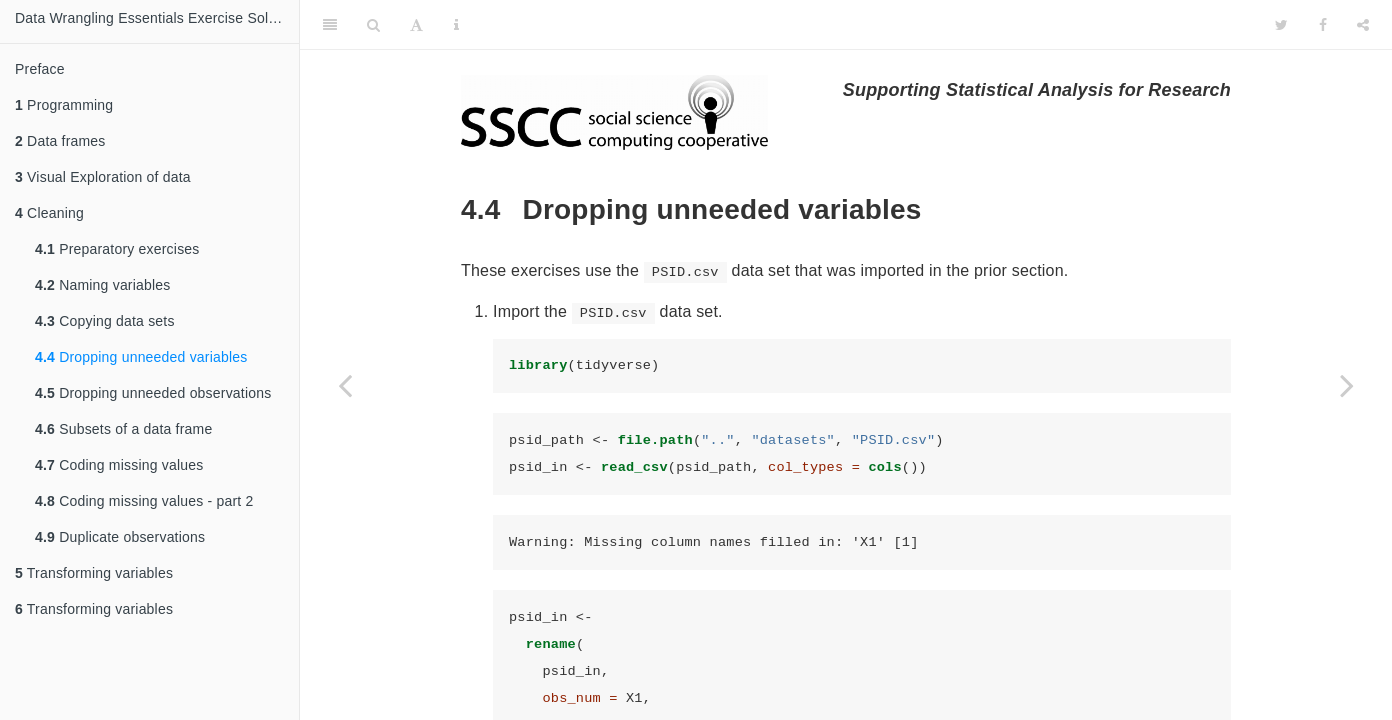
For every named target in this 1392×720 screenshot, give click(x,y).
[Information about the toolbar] (456, 25)
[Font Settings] (416, 25)
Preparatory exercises (117, 249)
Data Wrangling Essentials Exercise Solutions (157, 18)
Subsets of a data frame (123, 429)
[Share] (1363, 25)
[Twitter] (1281, 25)
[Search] (373, 25)
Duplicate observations (120, 537)
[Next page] (1347, 385)
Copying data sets (105, 321)
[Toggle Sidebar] (330, 25)
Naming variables (103, 285)
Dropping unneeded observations (153, 393)
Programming (64, 105)
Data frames (60, 141)
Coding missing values (119, 465)
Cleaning (49, 213)
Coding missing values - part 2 (144, 501)
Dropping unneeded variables (141, 357)
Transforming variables (94, 573)
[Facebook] (1323, 25)
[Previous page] (345, 385)
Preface (40, 69)
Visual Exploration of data (103, 177)
